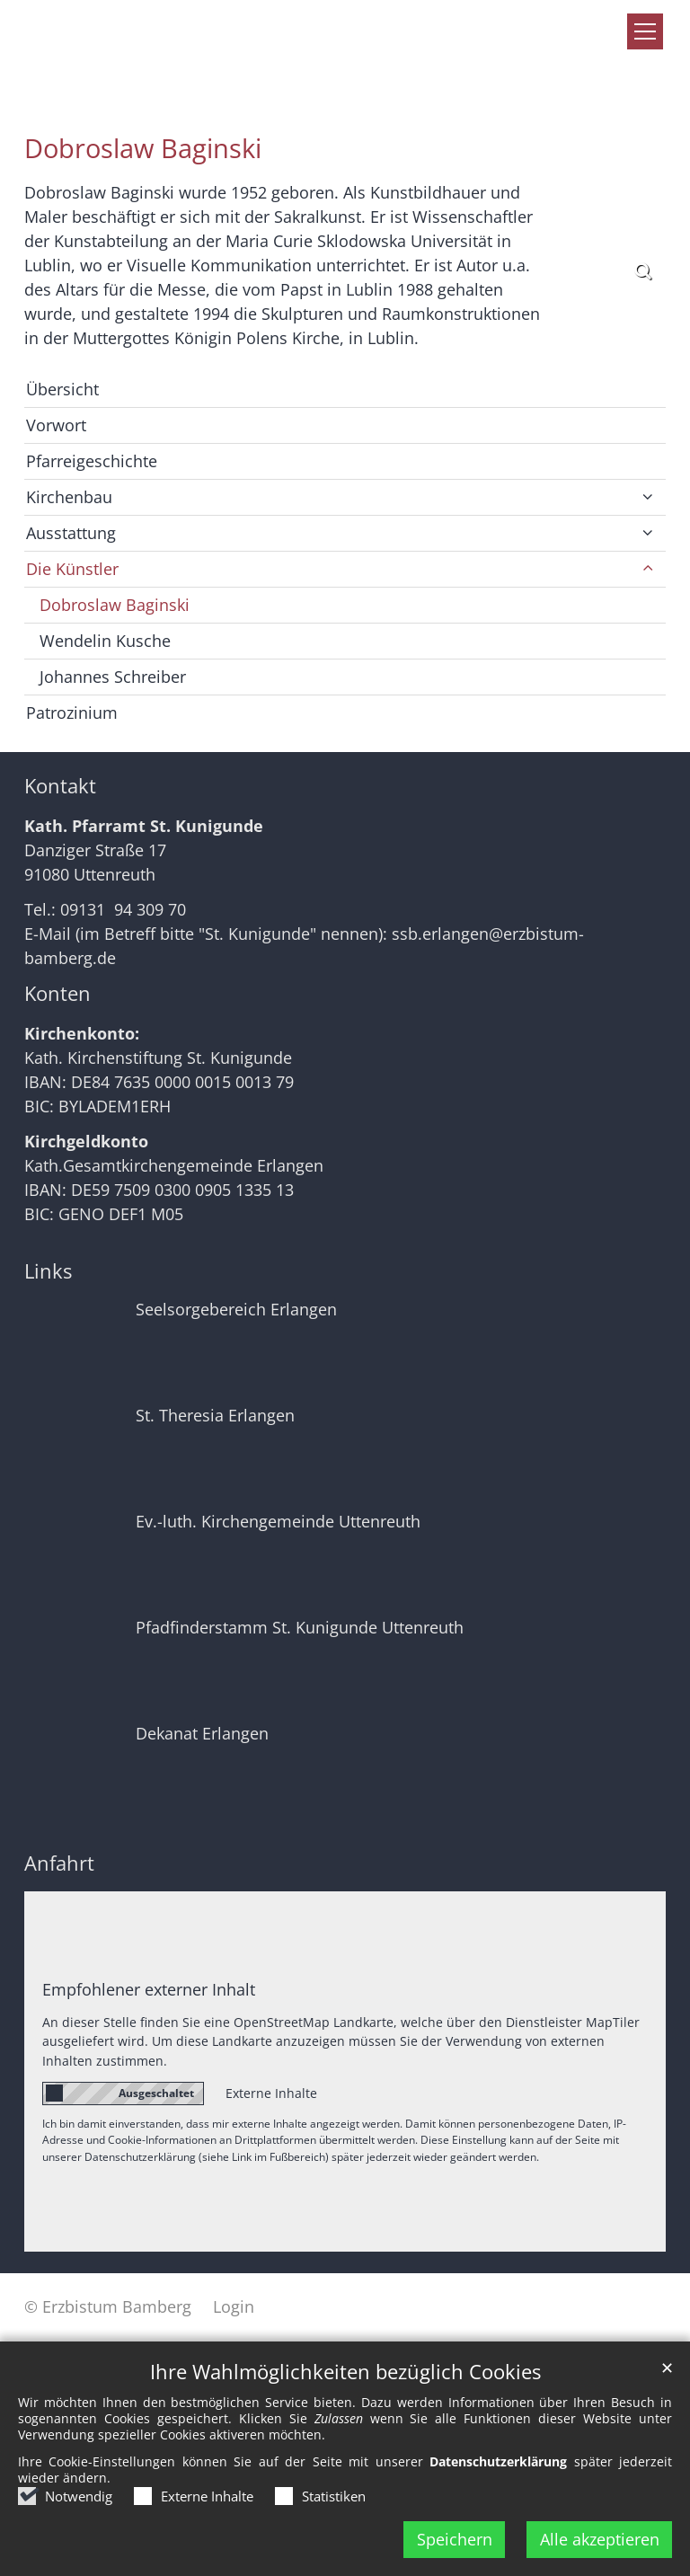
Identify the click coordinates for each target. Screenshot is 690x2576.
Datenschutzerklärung (498, 2461)
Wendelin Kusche (105, 640)
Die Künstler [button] (72, 569)
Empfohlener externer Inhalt (148, 1989)
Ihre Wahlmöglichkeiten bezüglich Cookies (345, 2371)
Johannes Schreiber (113, 676)
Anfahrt (59, 1863)
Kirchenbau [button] (69, 497)
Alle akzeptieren (599, 2539)
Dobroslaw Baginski (142, 148)
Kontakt (60, 786)
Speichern (454, 2539)
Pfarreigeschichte (91, 461)
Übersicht (62, 389)
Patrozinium (72, 712)
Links (48, 1271)
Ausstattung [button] (71, 533)
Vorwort (56, 425)
